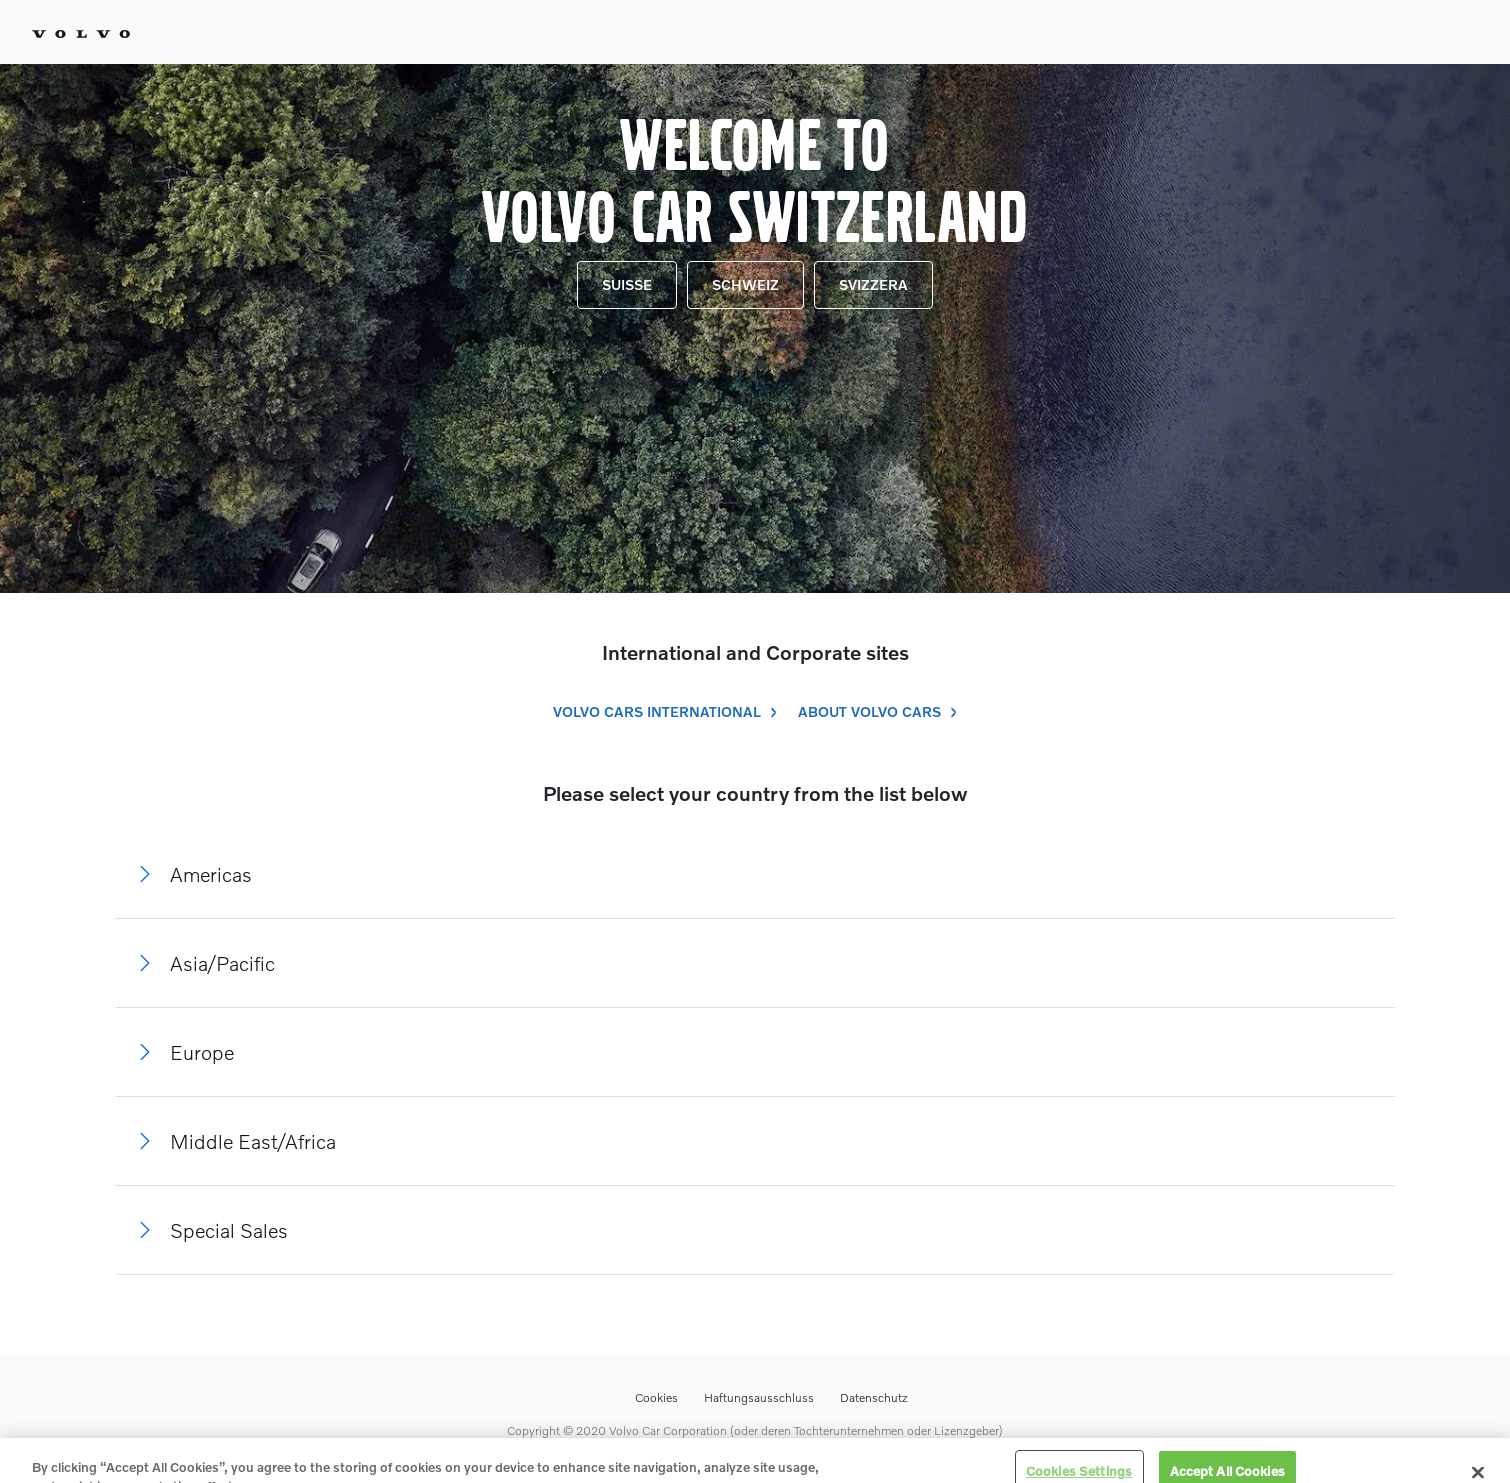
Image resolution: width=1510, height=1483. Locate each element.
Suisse (627, 284)
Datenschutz (874, 1397)
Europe (202, 1052)
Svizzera (873, 284)
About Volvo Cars (869, 711)
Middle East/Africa (253, 1141)
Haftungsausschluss (759, 1397)
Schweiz (745, 284)
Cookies (656, 1397)
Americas (211, 874)
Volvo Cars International (657, 711)
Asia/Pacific (222, 963)
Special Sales (229, 1230)
